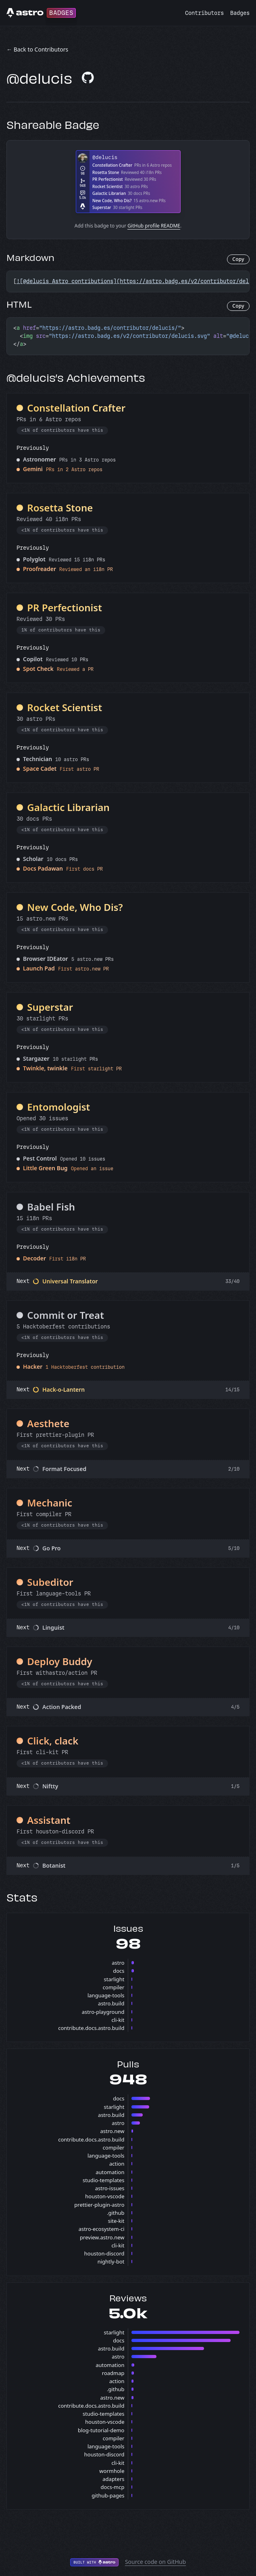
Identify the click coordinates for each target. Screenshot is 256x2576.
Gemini (33, 469)
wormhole (111, 2471)
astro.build (111, 2003)
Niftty (50, 1786)
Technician (37, 759)
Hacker (32, 1366)
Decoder (34, 1258)
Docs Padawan (43, 868)
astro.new (112, 2131)
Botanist (53, 1865)
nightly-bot (111, 2261)
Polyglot (34, 559)
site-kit (116, 2220)
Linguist (53, 1627)
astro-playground (103, 2011)
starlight (114, 1979)
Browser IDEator (45, 958)
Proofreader (39, 569)
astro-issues (110, 2188)
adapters (113, 2479)
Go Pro (51, 1548)
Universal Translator (70, 1281)
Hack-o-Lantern (63, 1389)
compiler (114, 1987)
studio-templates (103, 2180)
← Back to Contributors (37, 49)
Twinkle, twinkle (45, 1068)
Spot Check (38, 668)
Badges (240, 13)
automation (110, 2172)
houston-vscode (104, 2196)
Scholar (33, 859)
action (116, 2163)
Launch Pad (39, 968)
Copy (238, 259)
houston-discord (104, 2253)
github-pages (108, 2495)
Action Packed (61, 1707)
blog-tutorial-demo (101, 2430)
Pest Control (40, 1158)
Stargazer (36, 1058)
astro (118, 1962)
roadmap (113, 2373)
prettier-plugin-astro (99, 2204)
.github (116, 2212)
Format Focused (64, 1469)
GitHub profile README (153, 225)
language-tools (106, 1995)
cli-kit (117, 2020)
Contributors (204, 13)
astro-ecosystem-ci (102, 2229)
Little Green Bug (45, 1168)
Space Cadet (39, 768)
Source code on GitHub (155, 2562)
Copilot (33, 659)
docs (118, 1970)
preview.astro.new (102, 2237)
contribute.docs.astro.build (91, 2028)
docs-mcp (113, 2487)
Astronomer (39, 459)
